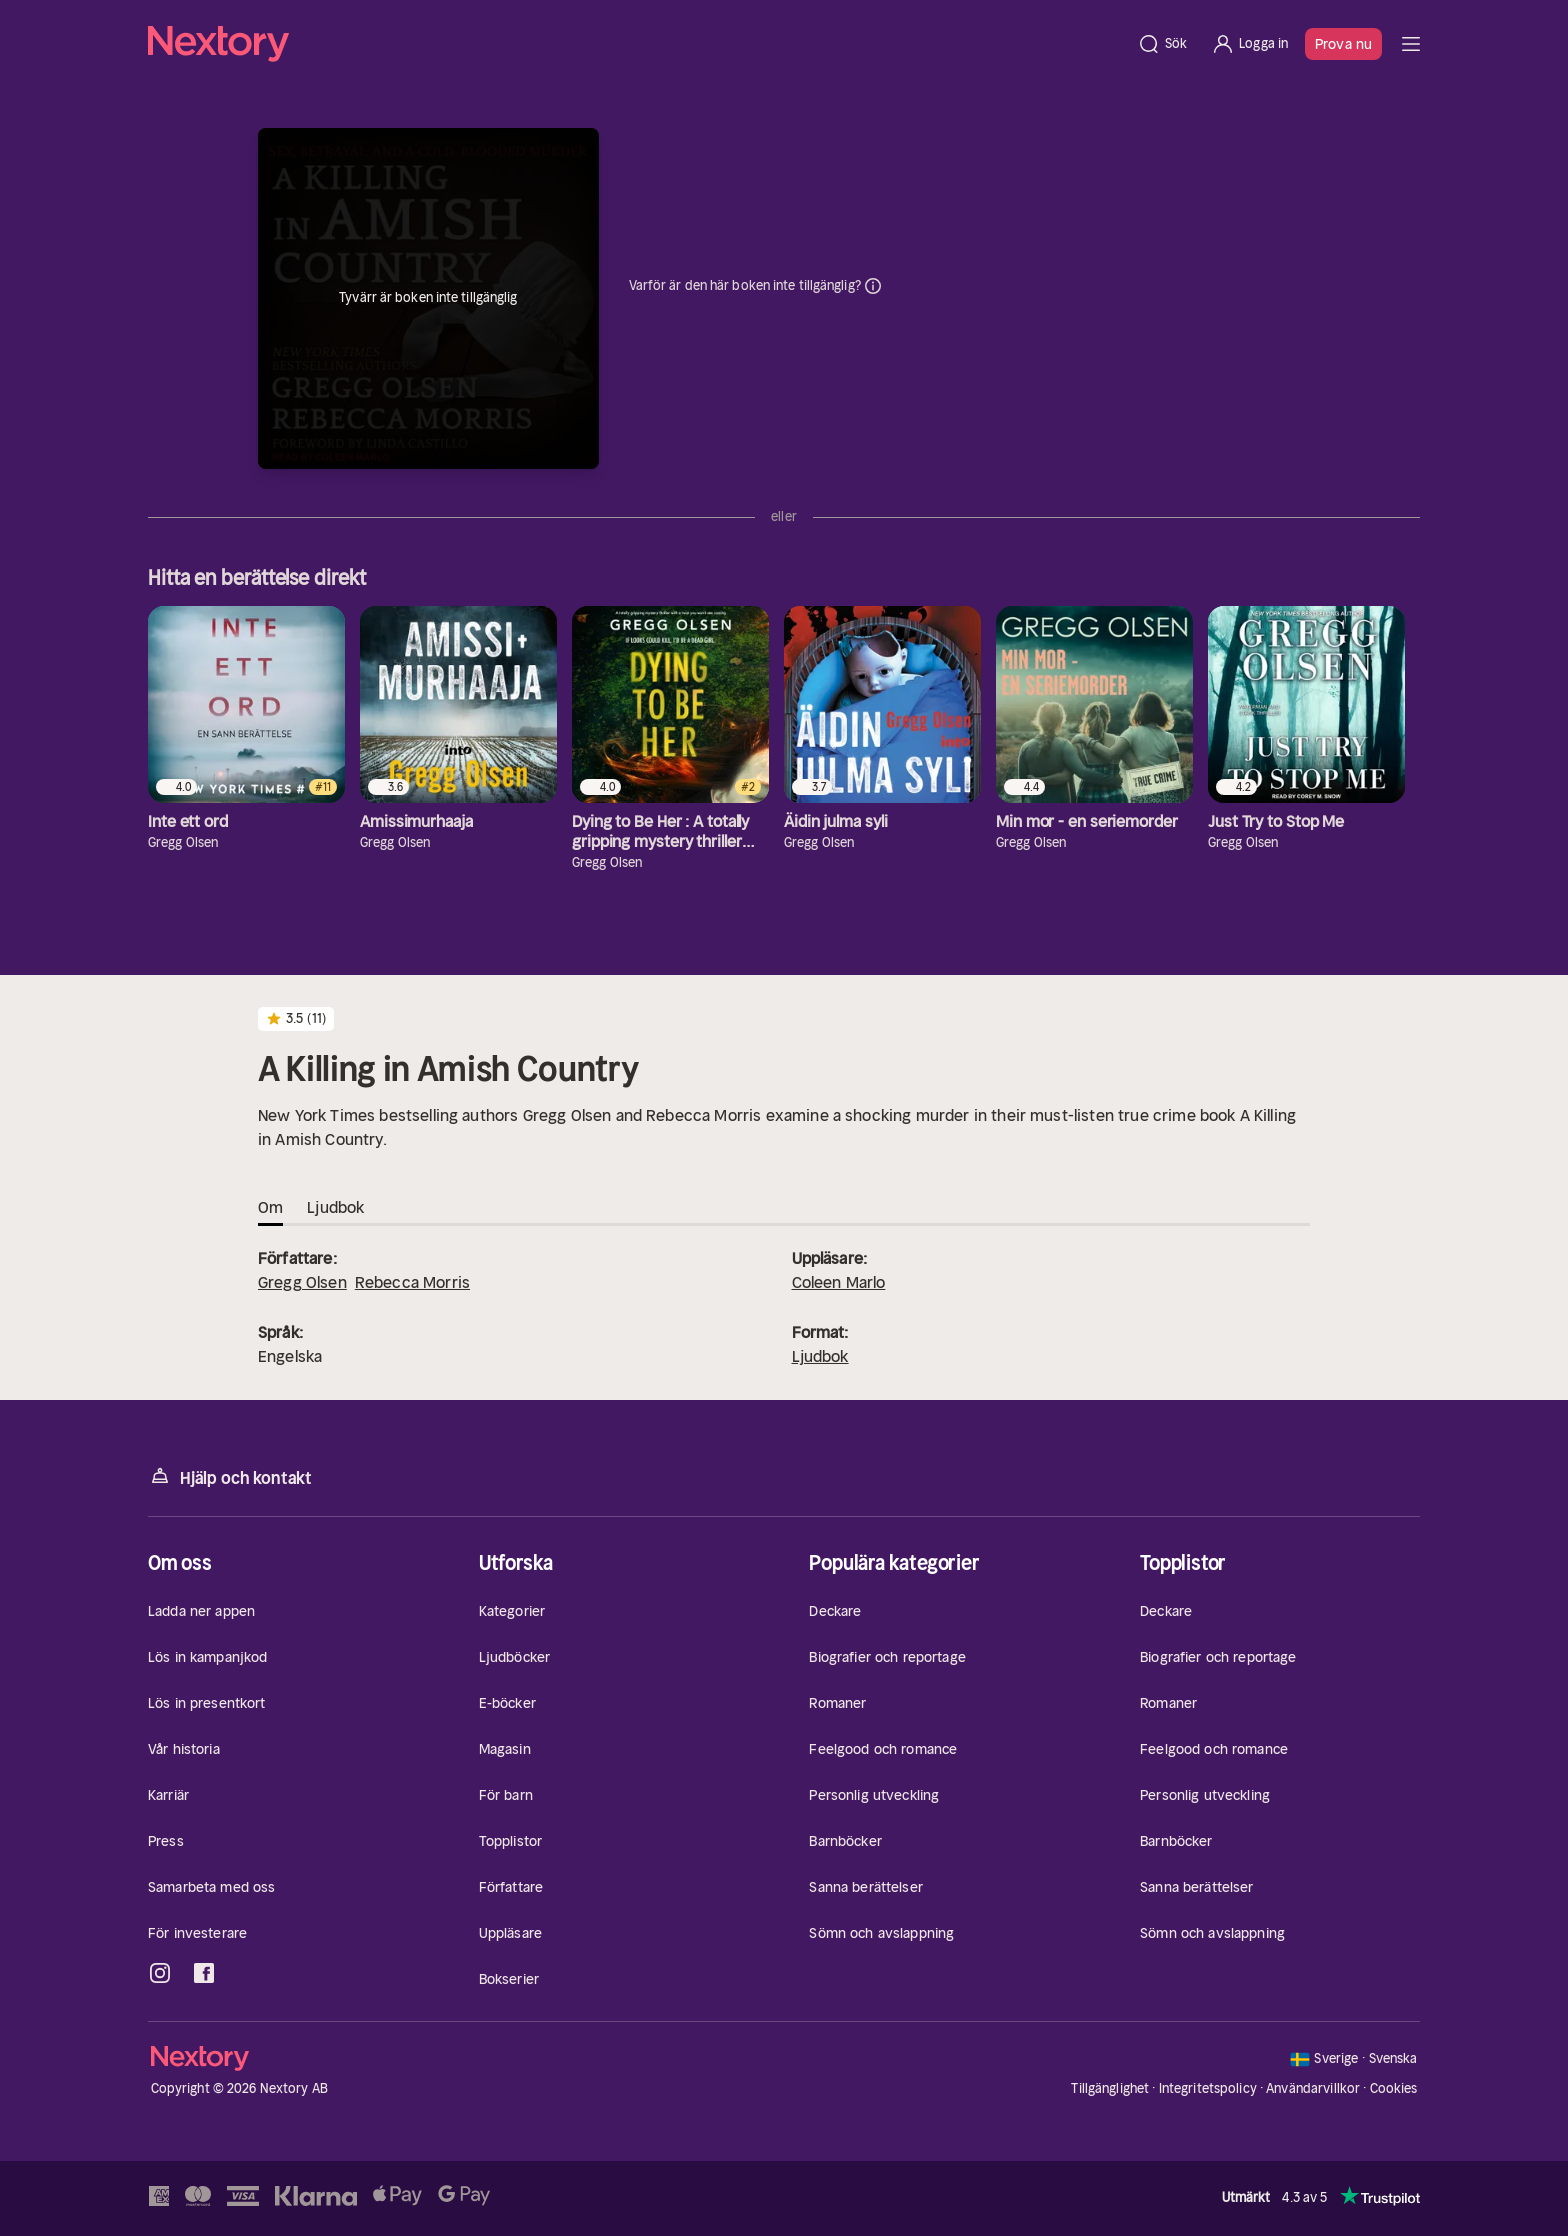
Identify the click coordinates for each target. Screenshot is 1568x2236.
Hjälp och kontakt (230, 1476)
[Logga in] (1249, 44)
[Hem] (636, 44)
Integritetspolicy (1208, 2088)
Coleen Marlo (839, 1282)
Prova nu (1343, 44)
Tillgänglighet (1110, 2088)
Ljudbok (820, 1356)
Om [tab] (270, 1207)
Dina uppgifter (873, 286)
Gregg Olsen (302, 1282)
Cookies (1394, 2089)
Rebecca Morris (412, 1282)
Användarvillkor (1313, 2088)
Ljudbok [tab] (335, 1207)
